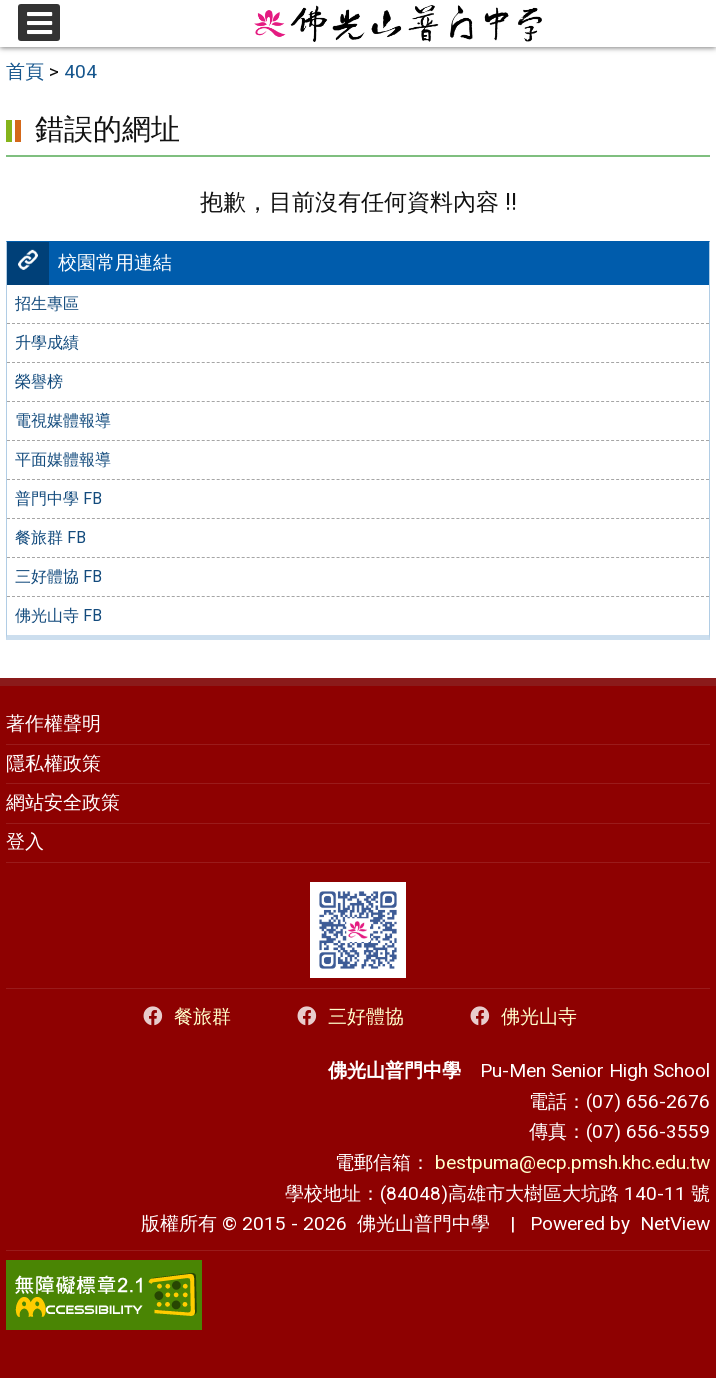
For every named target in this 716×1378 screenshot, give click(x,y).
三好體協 (348, 1016)
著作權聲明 (53, 723)
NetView (675, 1223)
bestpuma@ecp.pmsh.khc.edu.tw (572, 1162)
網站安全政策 (63, 802)
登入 (25, 841)
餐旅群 (185, 1016)
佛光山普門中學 (418, 1223)
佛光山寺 (521, 1016)
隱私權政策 (53, 763)
